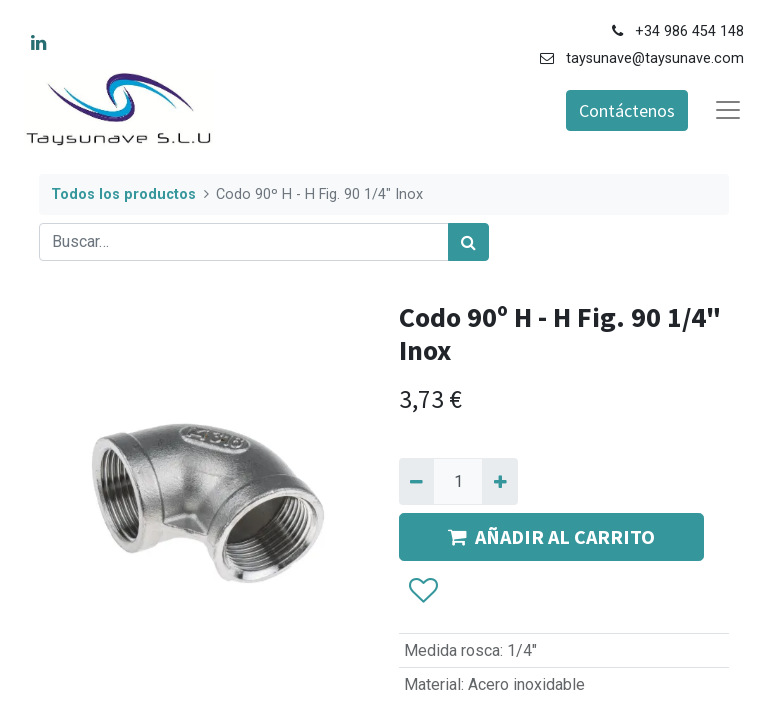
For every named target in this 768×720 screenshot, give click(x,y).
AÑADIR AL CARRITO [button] (551, 536)
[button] (422, 591)
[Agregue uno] (499, 481)
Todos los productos (123, 194)
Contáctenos (627, 110)
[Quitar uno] (416, 481)
